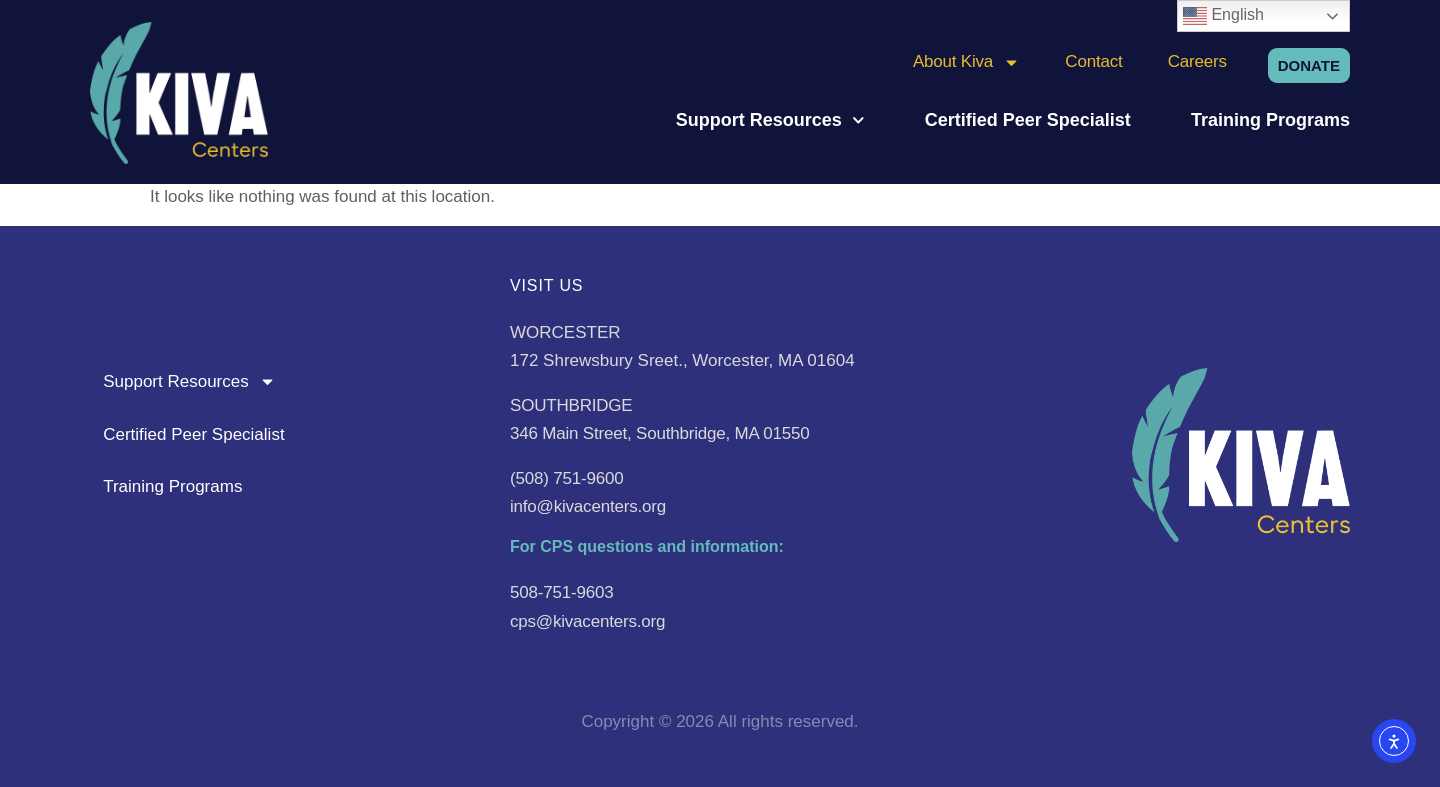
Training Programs (1270, 120)
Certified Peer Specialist (1028, 120)
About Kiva (966, 62)
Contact (1093, 61)
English (1223, 16)
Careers (1197, 61)
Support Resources (770, 120)
